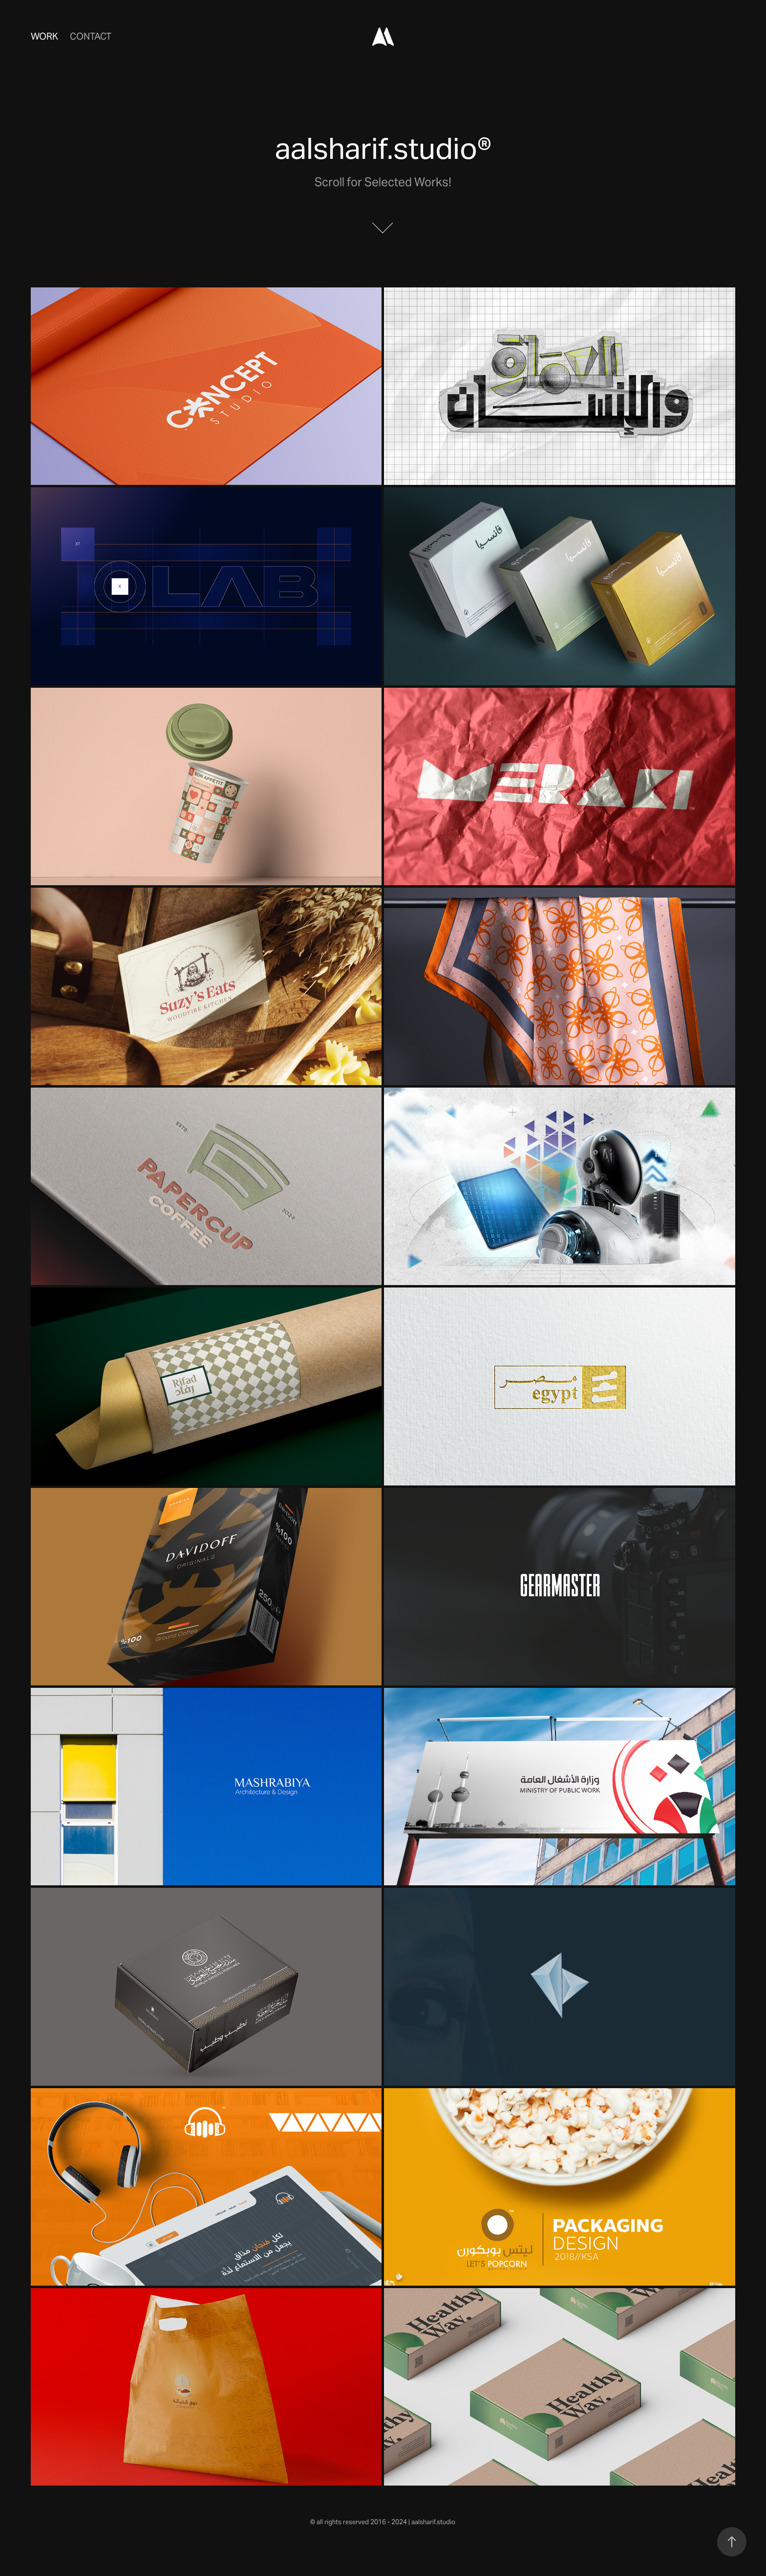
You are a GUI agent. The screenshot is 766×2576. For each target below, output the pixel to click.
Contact (90, 36)
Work (44, 36)
